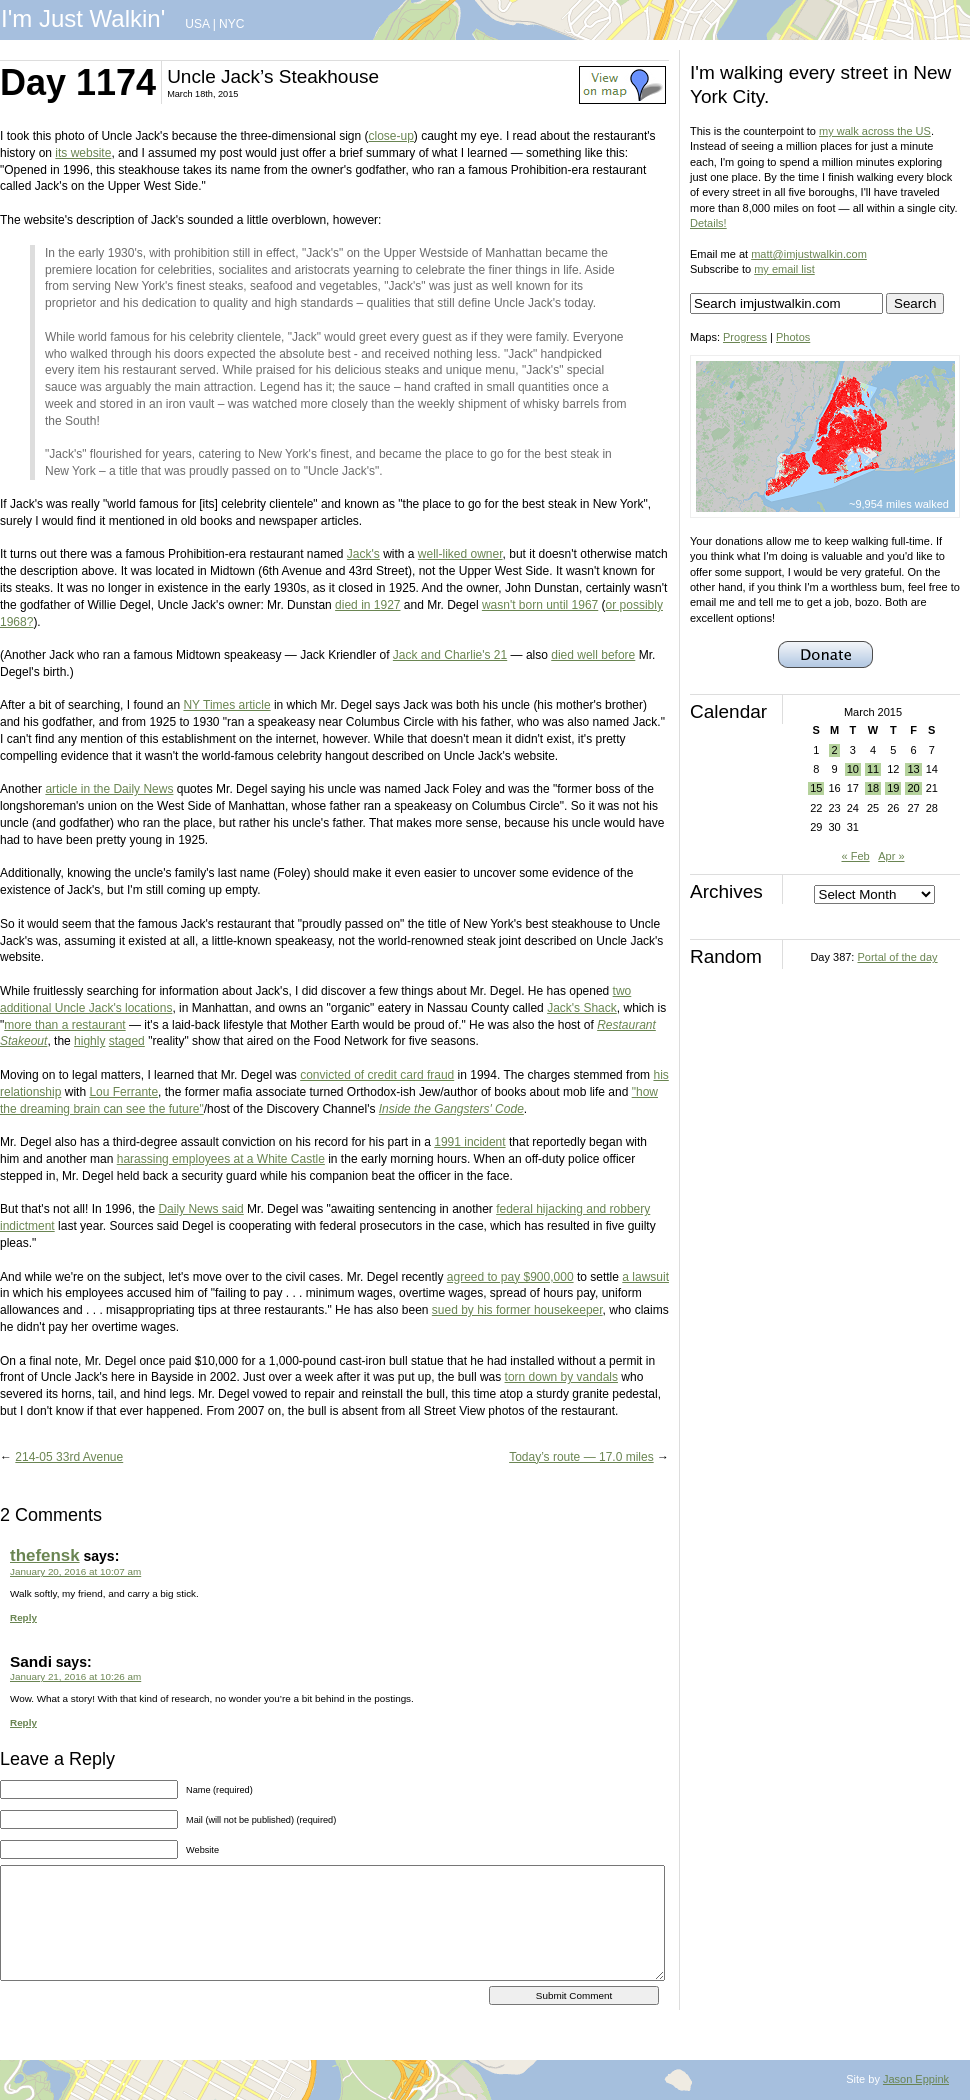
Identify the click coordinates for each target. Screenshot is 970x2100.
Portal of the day (897, 957)
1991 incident (469, 1142)
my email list (784, 269)
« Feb (855, 856)
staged (127, 1041)
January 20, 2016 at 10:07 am (75, 1571)
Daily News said (200, 1209)
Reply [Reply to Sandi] (23, 1722)
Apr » (891, 856)
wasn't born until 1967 (540, 605)
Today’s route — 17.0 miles (581, 1457)
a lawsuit (645, 1277)
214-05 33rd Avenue (69, 1457)
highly (89, 1041)
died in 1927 (367, 605)
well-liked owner (460, 554)
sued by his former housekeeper (517, 1310)
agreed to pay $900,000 (510, 1277)
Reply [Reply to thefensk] (23, 1617)
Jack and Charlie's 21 (450, 655)
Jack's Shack (582, 1008)
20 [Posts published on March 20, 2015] (913, 788)
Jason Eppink (916, 2079)
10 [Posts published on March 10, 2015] (853, 769)
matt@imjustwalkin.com (809, 254)
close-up (391, 136)
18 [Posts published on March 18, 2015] (873, 788)
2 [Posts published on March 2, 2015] (834, 750)
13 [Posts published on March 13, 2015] (913, 769)
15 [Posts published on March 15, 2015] (816, 788)
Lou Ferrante (123, 1092)
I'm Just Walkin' (83, 18)
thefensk (45, 1555)
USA (197, 24)
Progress (745, 337)
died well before (593, 655)
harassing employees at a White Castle (221, 1159)
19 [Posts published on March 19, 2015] (893, 788)
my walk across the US (875, 131)
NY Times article (226, 705)
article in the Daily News (109, 789)
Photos (793, 337)
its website (83, 153)
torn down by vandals (561, 1377)
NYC (231, 24)
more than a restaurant (64, 1025)
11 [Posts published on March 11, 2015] (873, 769)
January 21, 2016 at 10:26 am (75, 1676)
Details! (708, 223)
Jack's (363, 554)
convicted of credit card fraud (377, 1075)
